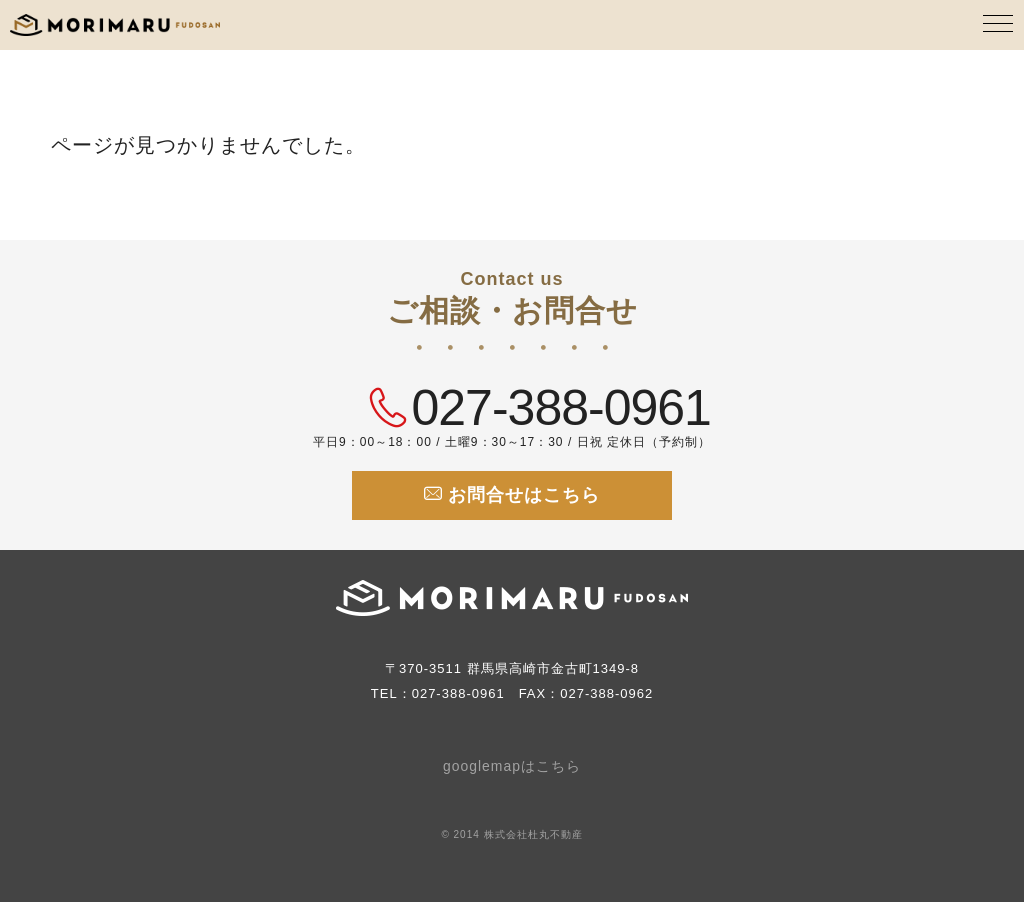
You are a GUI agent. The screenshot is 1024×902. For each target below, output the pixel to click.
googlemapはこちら (512, 766)
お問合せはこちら (512, 494)
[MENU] (999, 25)
